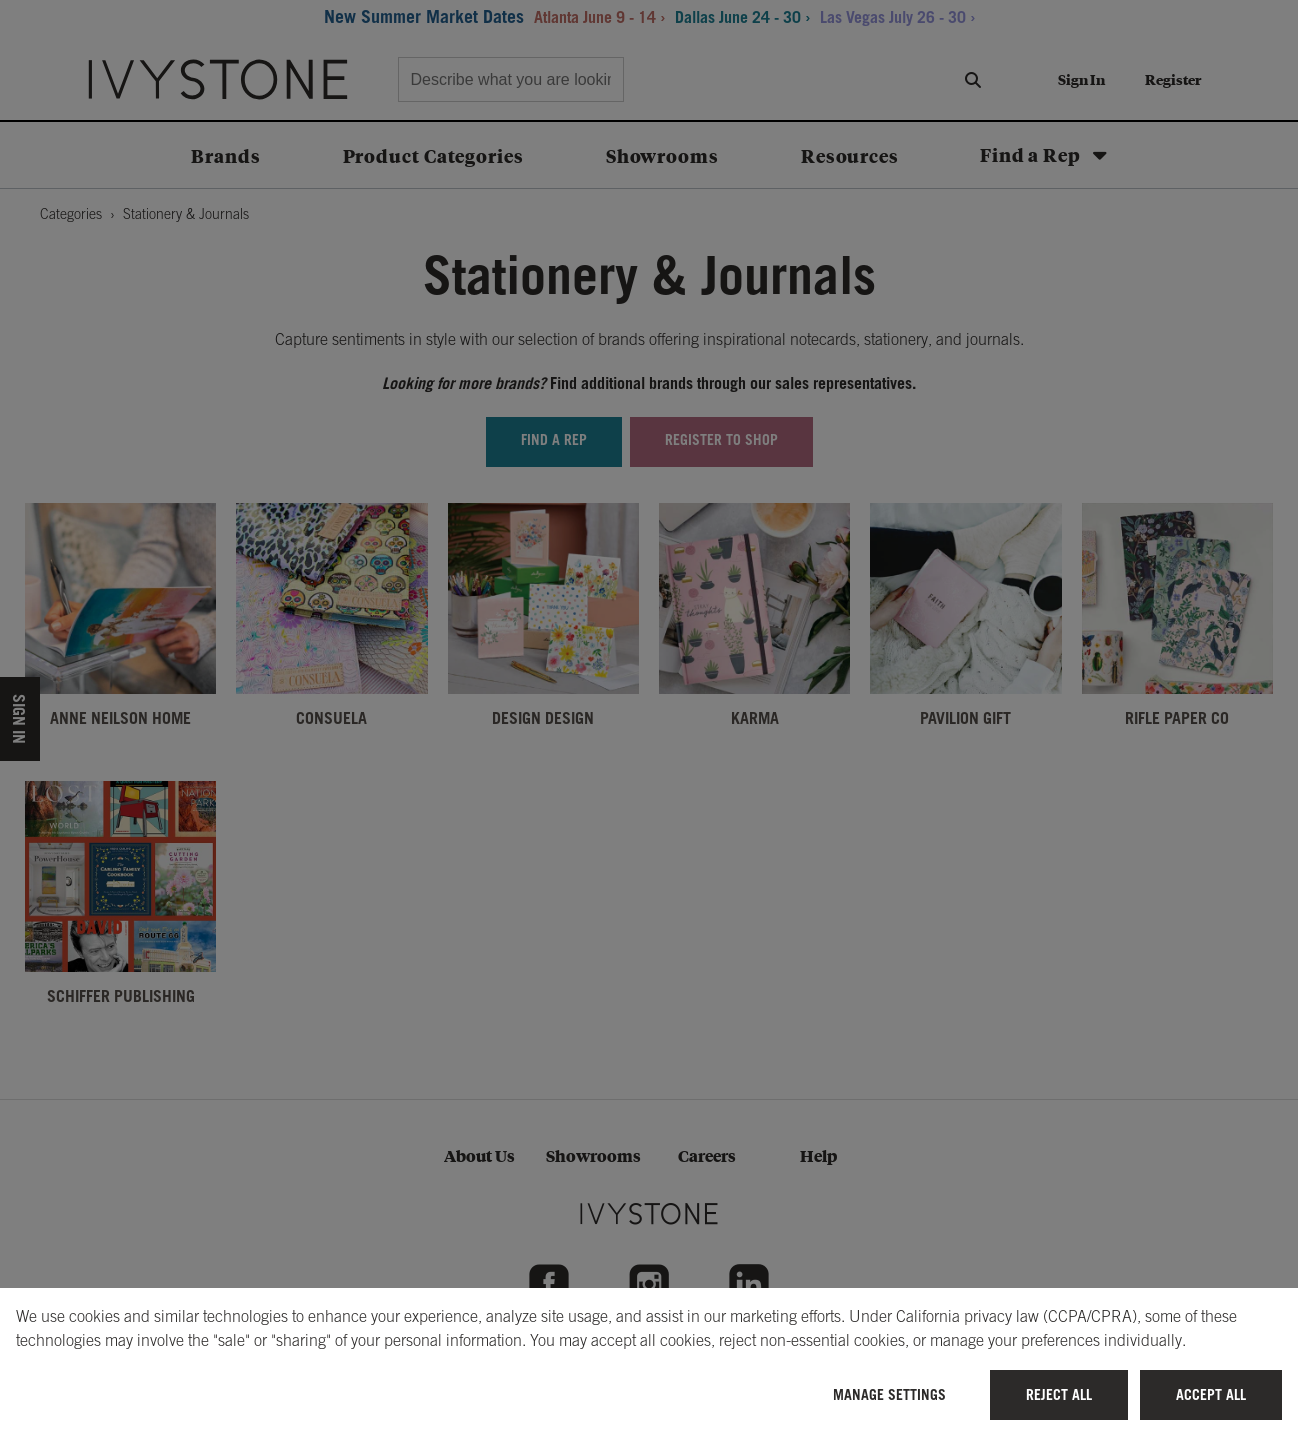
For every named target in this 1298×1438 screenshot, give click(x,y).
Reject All (1059, 1394)
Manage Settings (889, 1394)
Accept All (1211, 1394)
